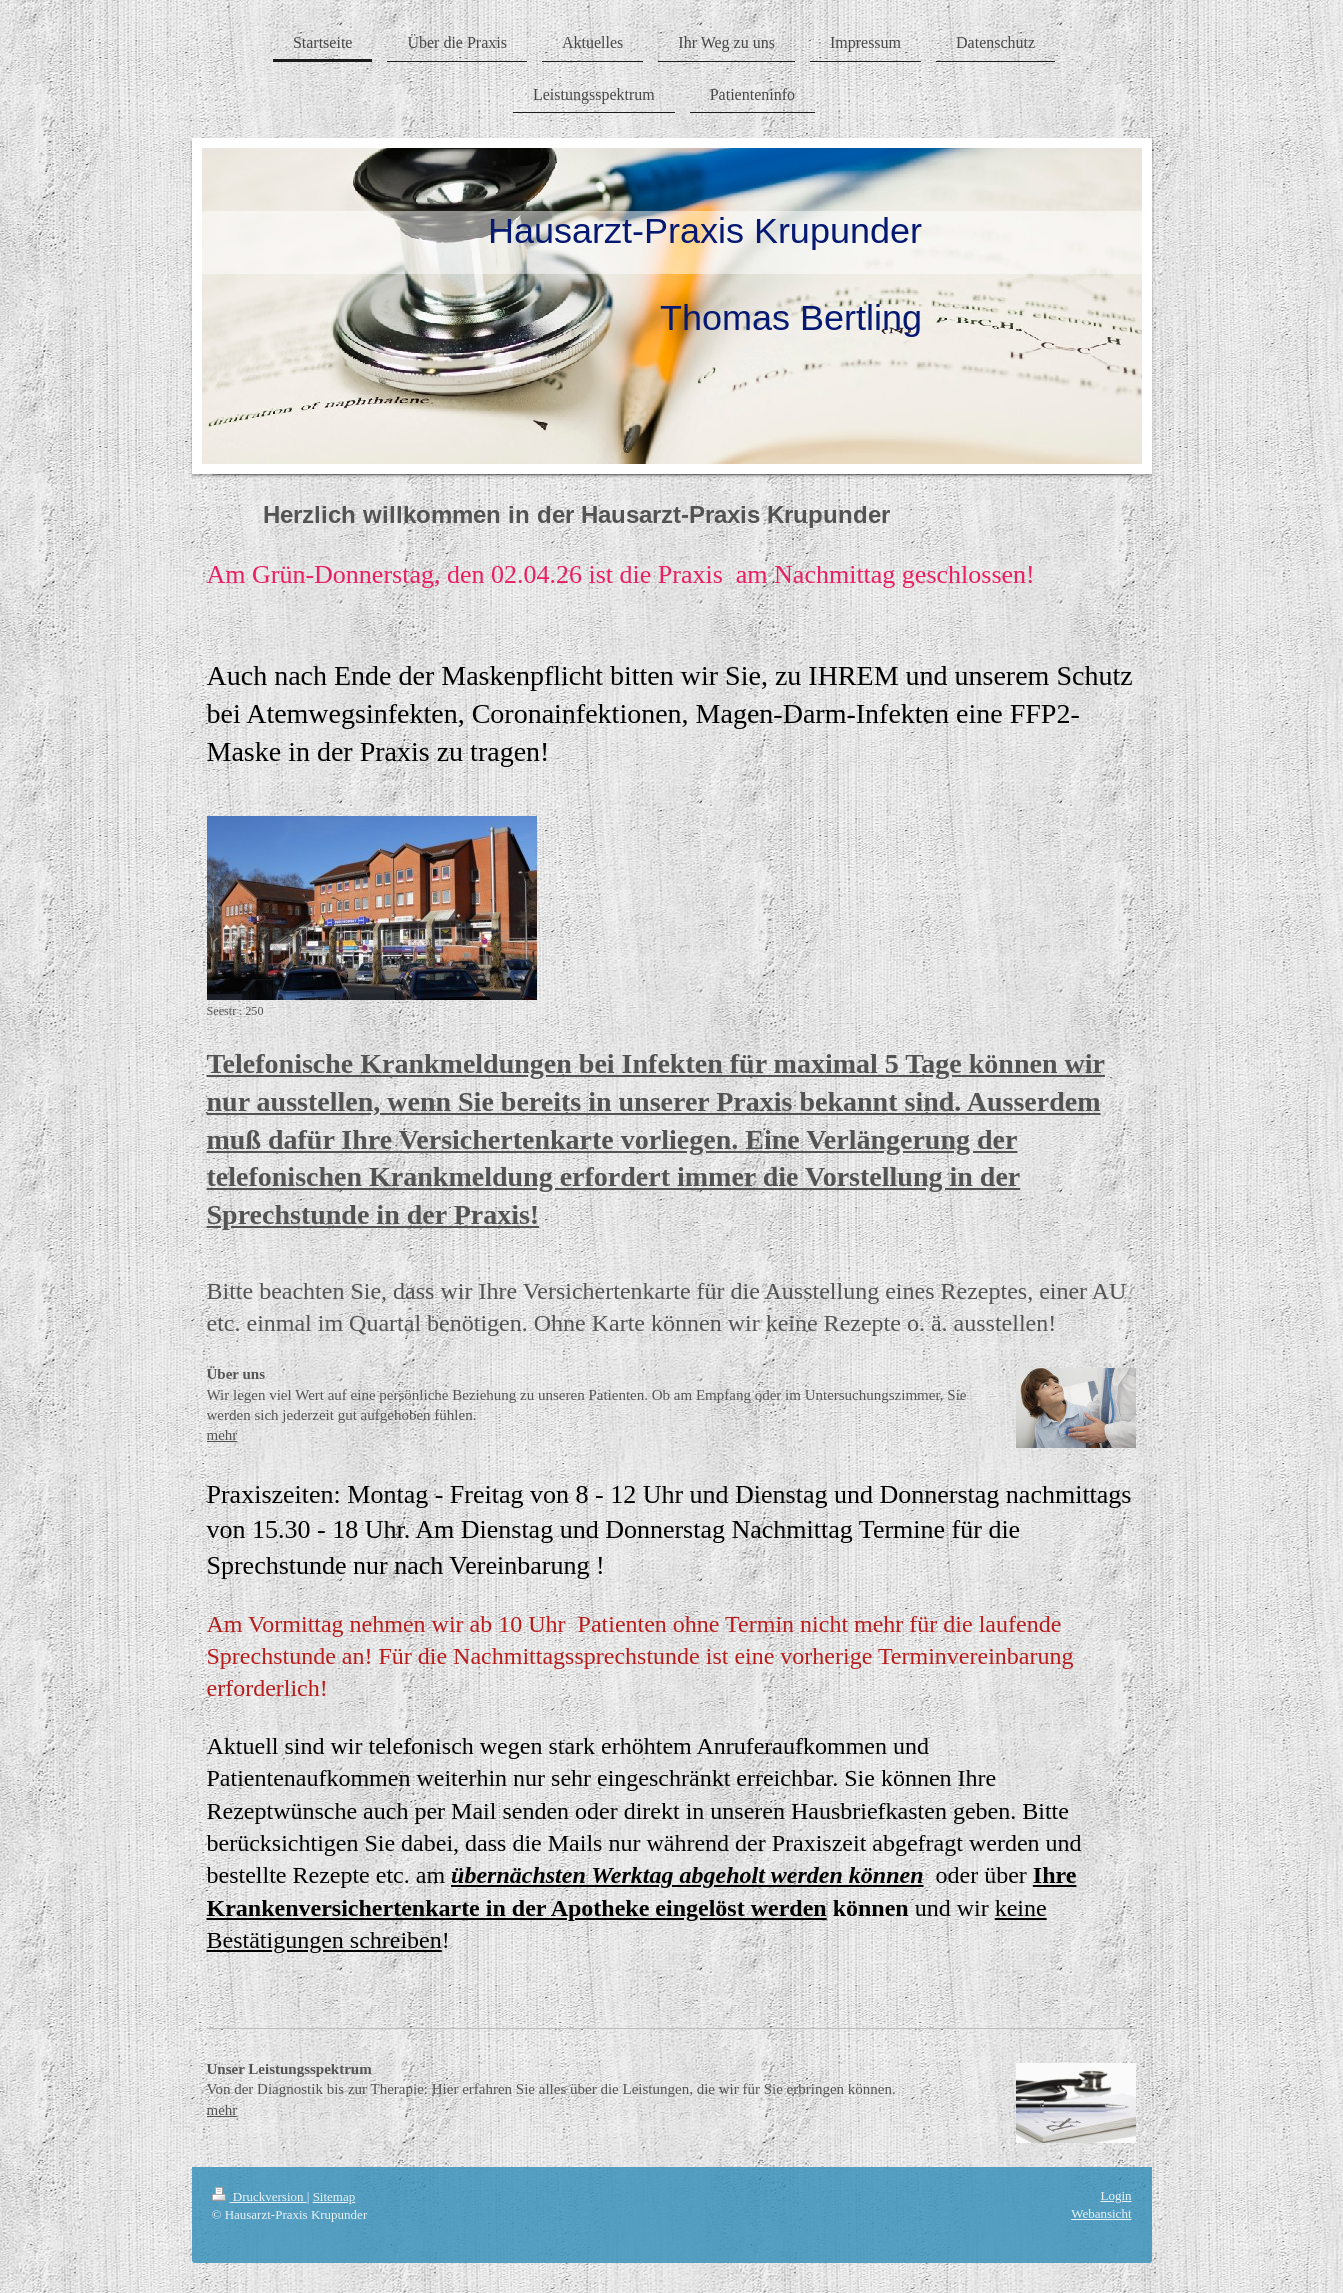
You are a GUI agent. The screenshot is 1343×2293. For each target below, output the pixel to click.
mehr (222, 1435)
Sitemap (334, 2196)
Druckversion (259, 2196)
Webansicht (1101, 2213)
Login (1115, 2195)
